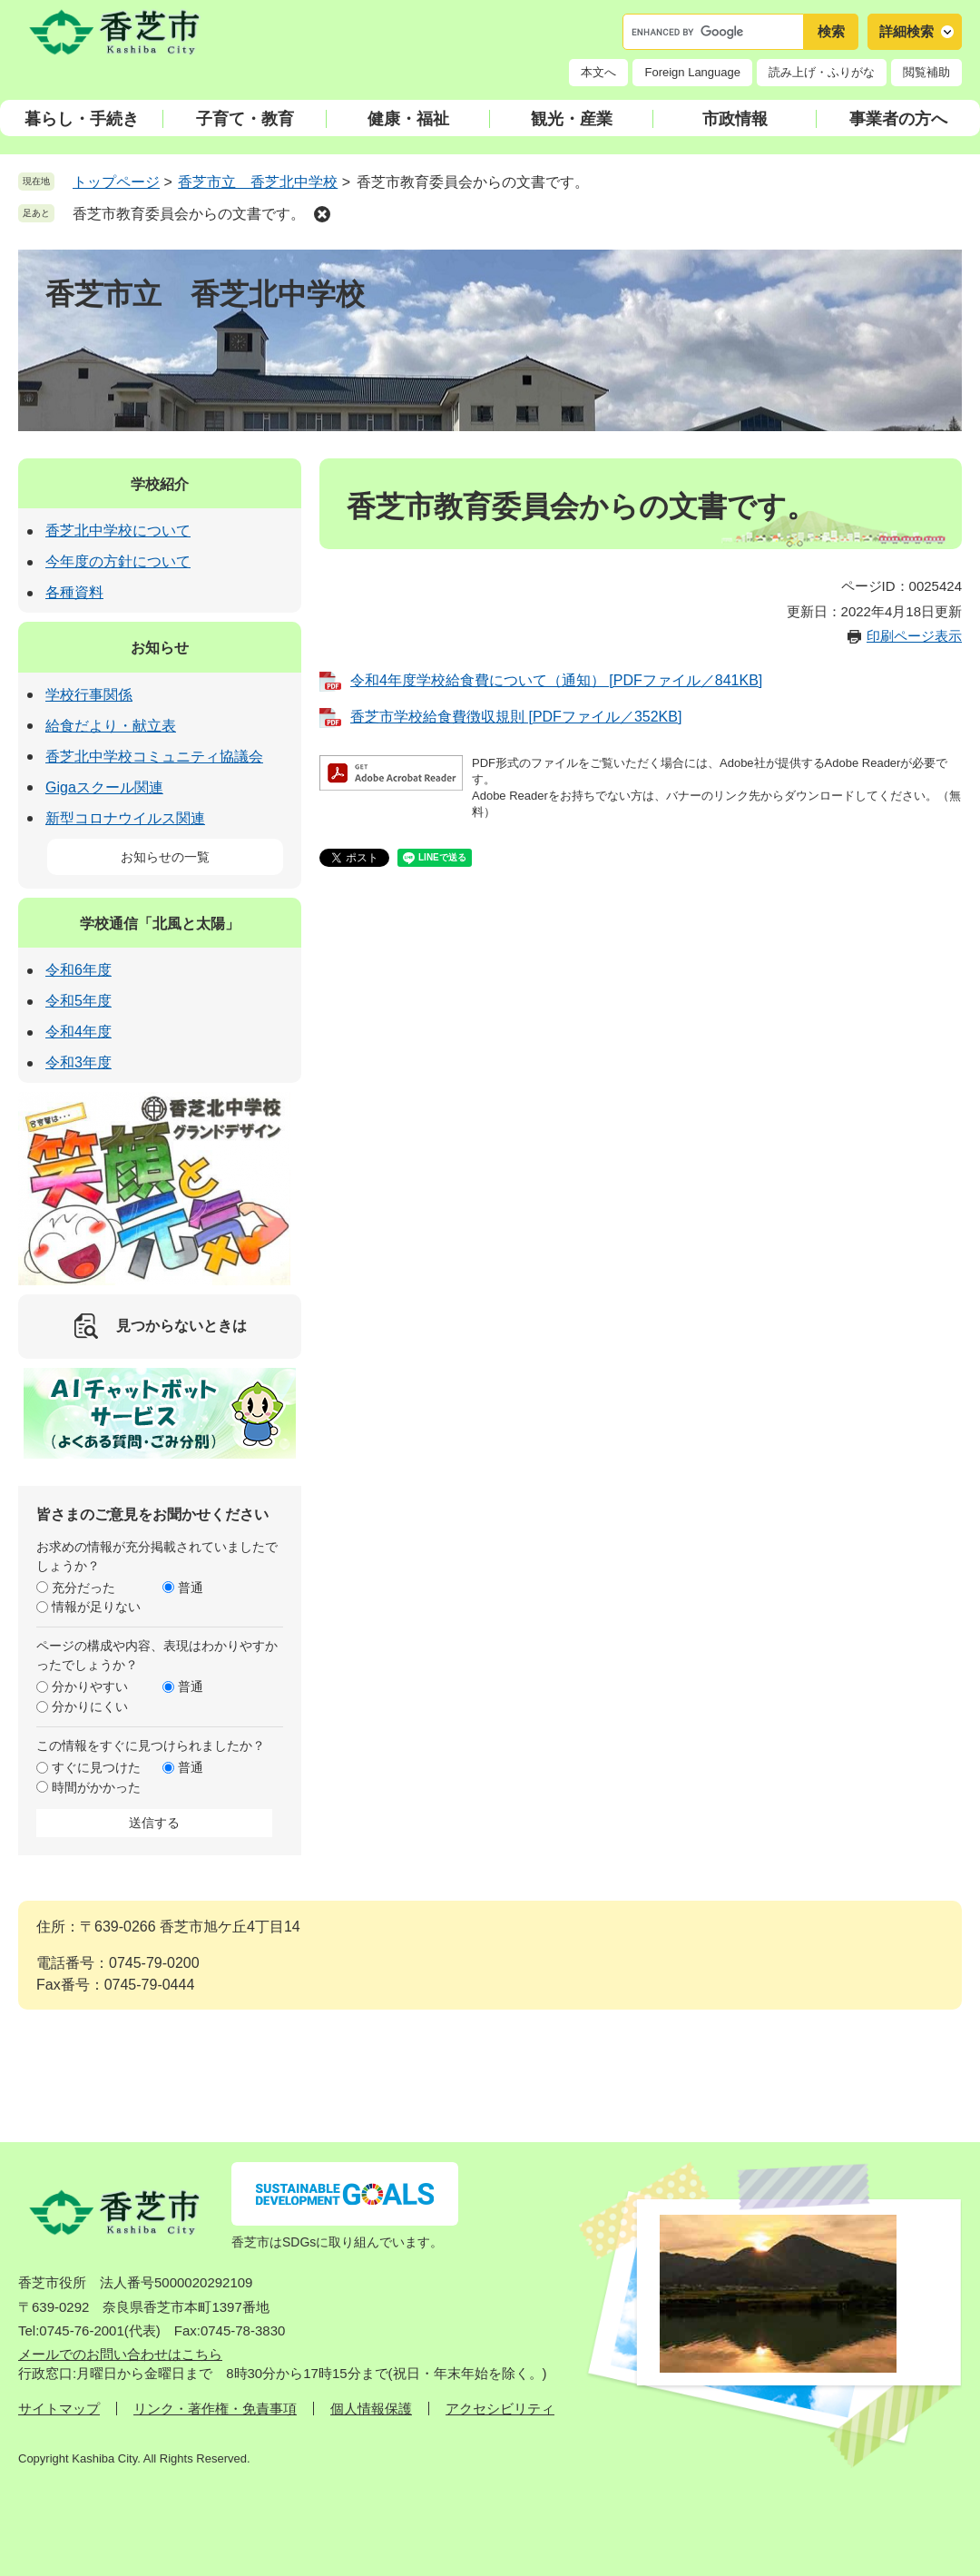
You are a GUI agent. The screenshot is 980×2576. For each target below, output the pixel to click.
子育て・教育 (245, 119)
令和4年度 (78, 1031)
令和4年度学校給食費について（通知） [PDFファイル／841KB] (556, 680)
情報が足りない (96, 1606)
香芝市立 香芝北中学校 (258, 182)
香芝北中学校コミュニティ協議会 (154, 756)
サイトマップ (59, 2408)
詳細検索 (906, 31)
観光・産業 (571, 119)
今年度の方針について (118, 561)
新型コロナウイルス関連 (125, 818)
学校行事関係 (88, 695)
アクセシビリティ (500, 2408)
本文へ (598, 72)
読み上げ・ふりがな (822, 72)
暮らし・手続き (81, 119)
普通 (190, 1587)
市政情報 (735, 119)
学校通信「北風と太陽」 (160, 923)
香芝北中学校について (118, 530)
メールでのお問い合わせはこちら (120, 2354)
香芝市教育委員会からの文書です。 (189, 213)
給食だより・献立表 (110, 725)
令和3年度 (78, 1062)
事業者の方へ (898, 119)
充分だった (83, 1587)
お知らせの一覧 (165, 857)
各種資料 (74, 592)
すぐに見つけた (96, 1767)
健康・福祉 (408, 119)
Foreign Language (692, 72)
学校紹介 (160, 484)
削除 (322, 214)
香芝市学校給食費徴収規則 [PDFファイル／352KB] (515, 716)
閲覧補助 (926, 72)
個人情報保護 (371, 2408)
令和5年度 (78, 1000)
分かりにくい (90, 1706)
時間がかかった (96, 1787)
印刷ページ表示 (914, 636)
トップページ (116, 182)
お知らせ (160, 647)
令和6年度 (78, 970)
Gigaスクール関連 (104, 787)
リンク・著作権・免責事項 (215, 2408)
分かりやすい (90, 1686)
